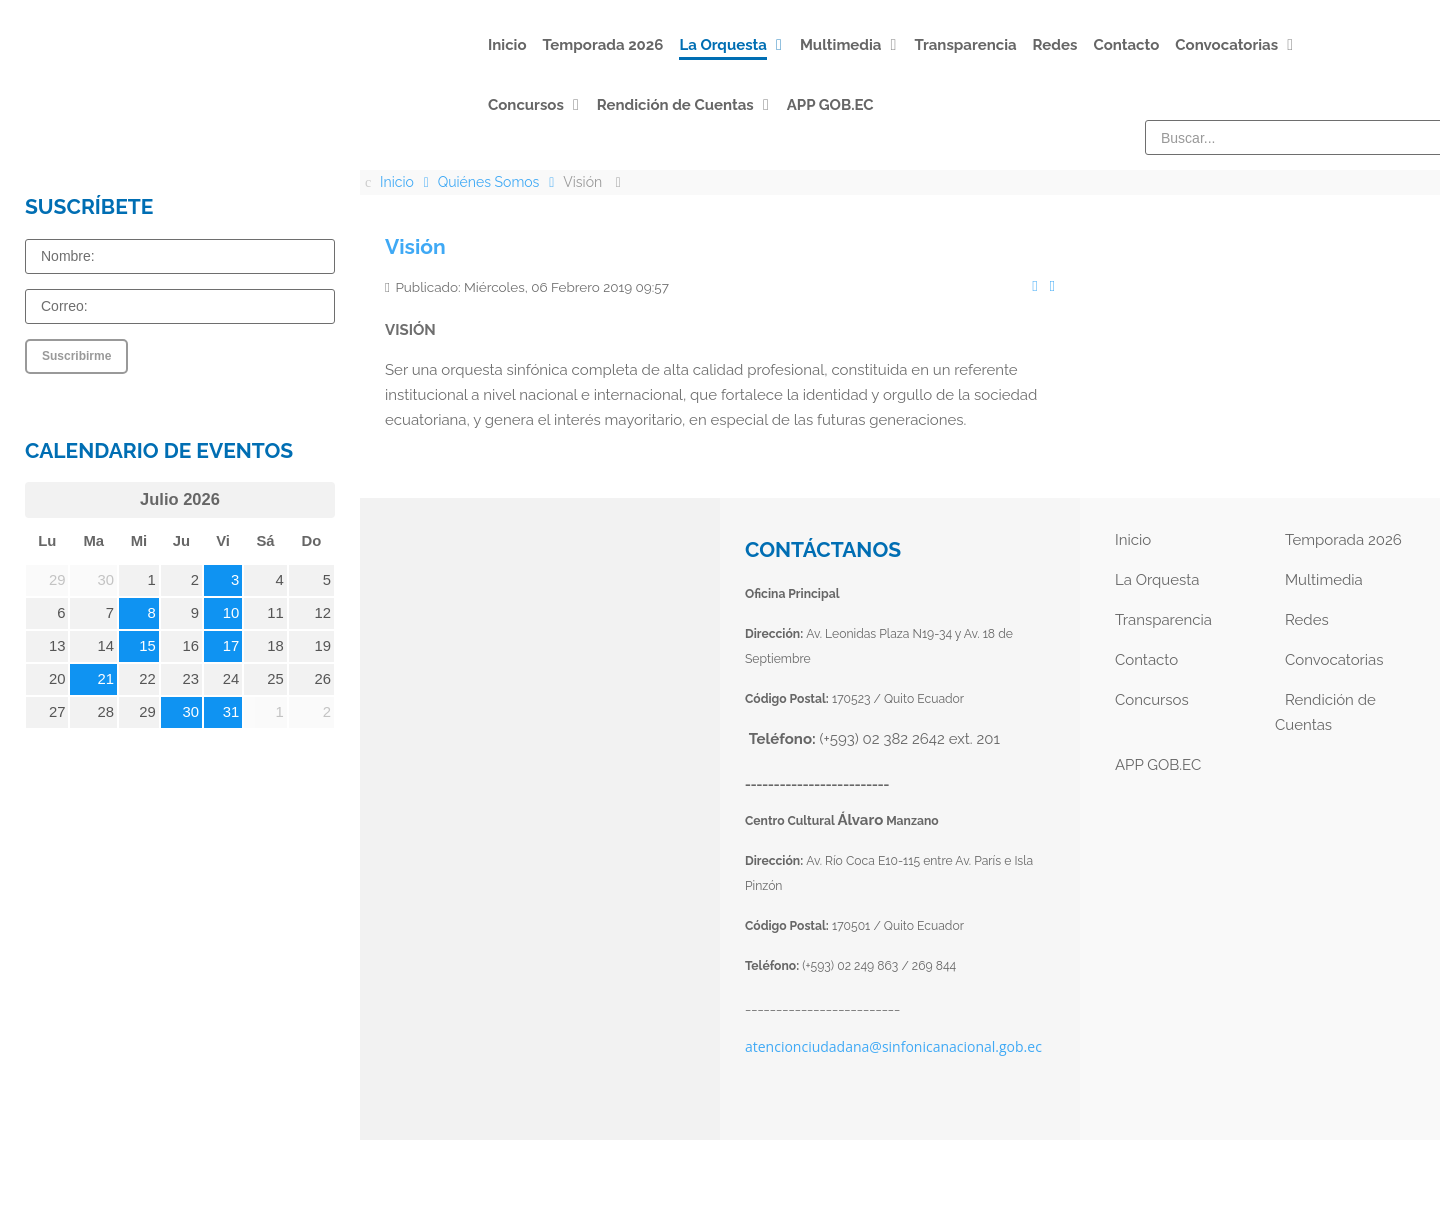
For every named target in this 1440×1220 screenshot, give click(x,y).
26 (323, 679)
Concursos (1152, 700)
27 (57, 712)
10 (231, 613)
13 (57, 646)
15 (147, 646)
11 (275, 613)
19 (323, 646)
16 (191, 646)
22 (147, 679)
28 (106, 712)
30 (191, 712)
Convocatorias (1334, 660)
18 (275, 646)
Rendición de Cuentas (1325, 712)
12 (323, 613)
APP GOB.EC (1158, 765)
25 (275, 679)
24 (231, 679)
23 (191, 679)
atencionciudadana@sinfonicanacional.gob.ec (893, 1046)
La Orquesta (1157, 580)
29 (147, 712)
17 (231, 646)
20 (57, 679)
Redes (1307, 620)
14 (106, 646)
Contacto (1146, 660)
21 (106, 679)
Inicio (1133, 540)
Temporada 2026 (1343, 540)
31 (231, 712)
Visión (415, 246)
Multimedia (1324, 580)
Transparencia (1163, 620)
